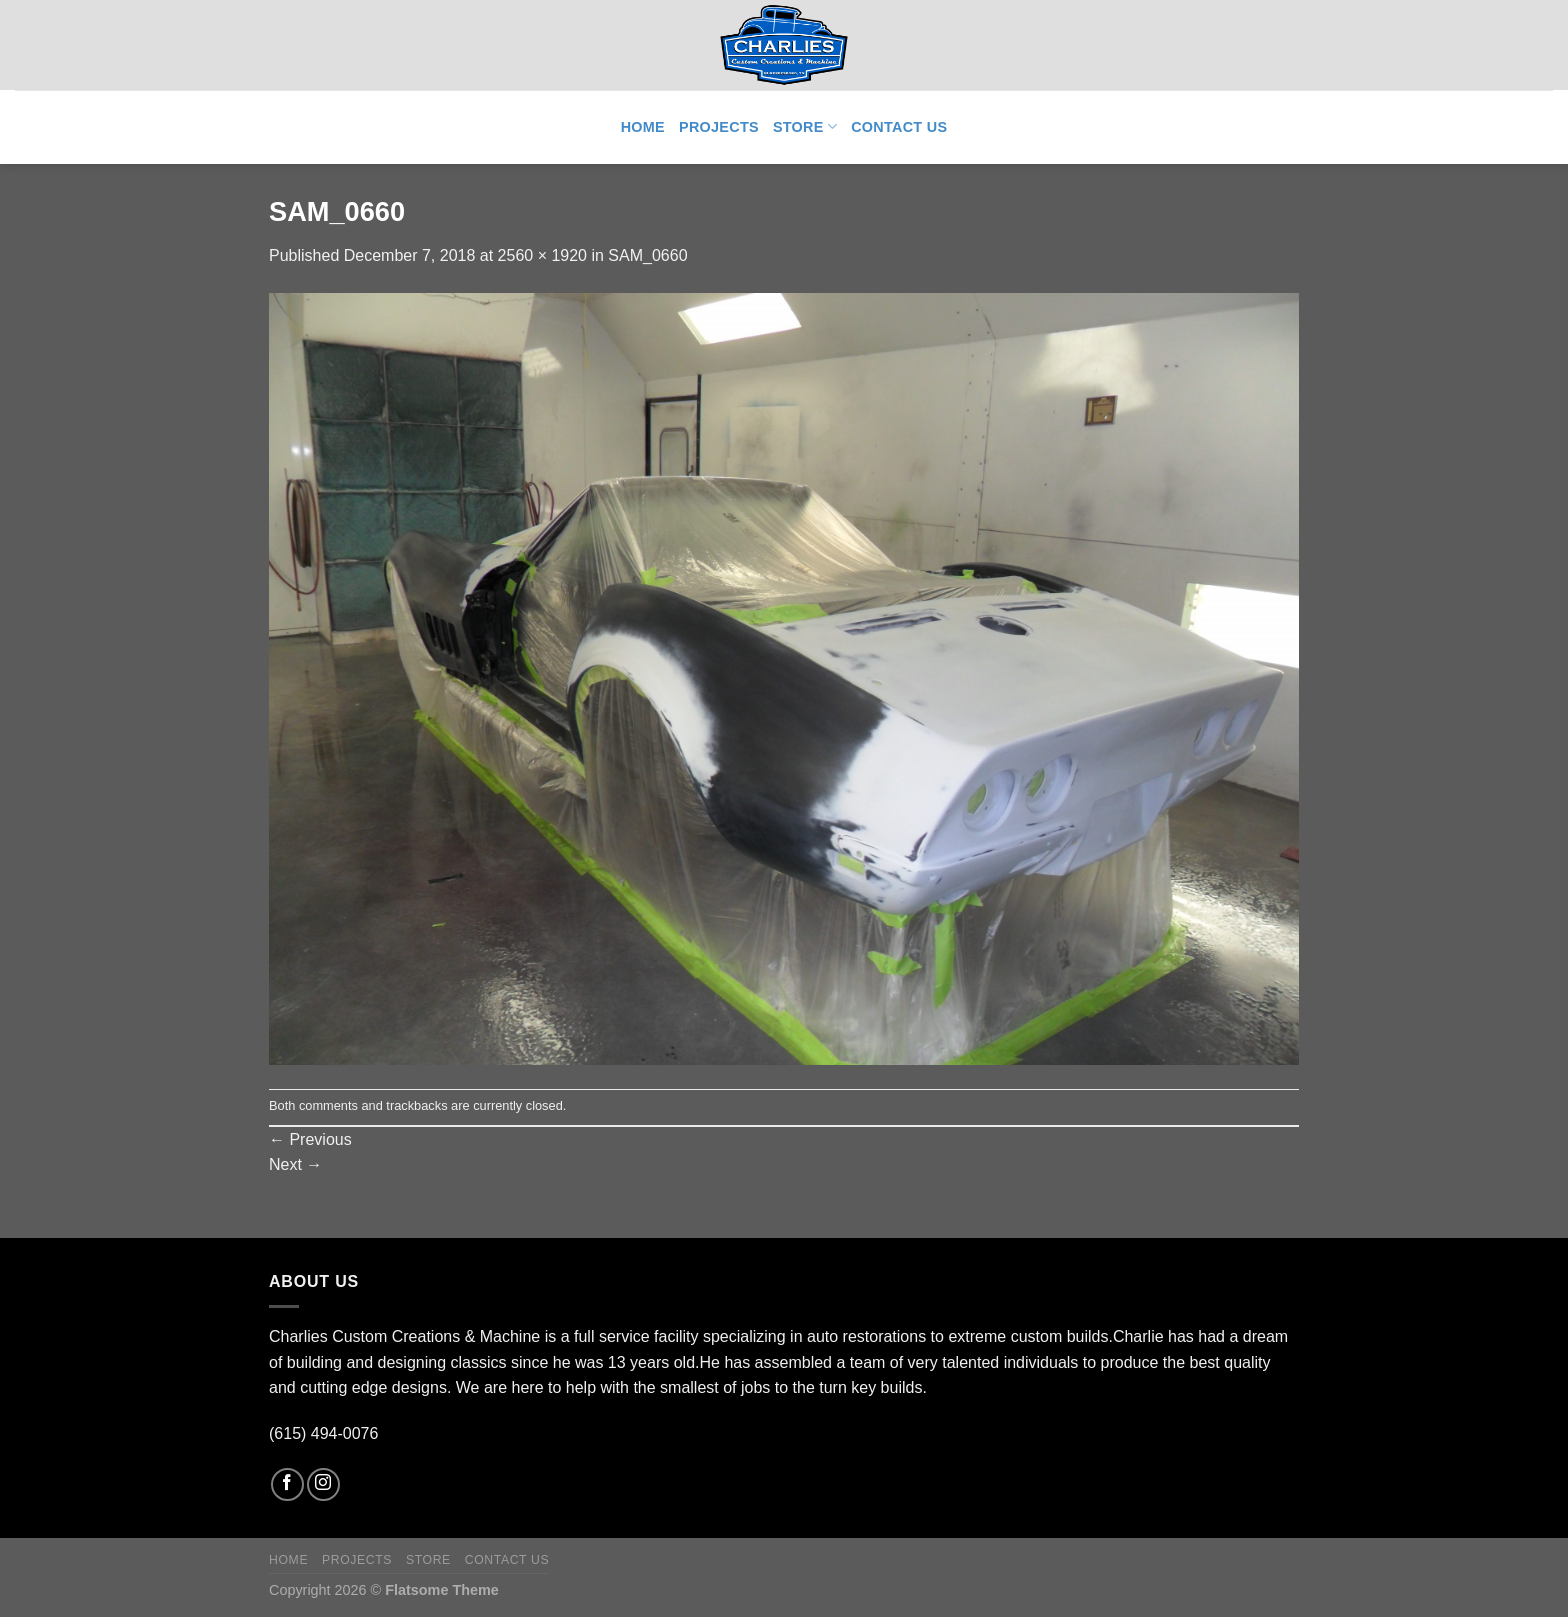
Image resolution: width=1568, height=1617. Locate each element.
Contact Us (899, 127)
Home (643, 127)
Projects (719, 127)
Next (295, 1164)
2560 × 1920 (542, 255)
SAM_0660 (647, 255)
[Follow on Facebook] (287, 1484)
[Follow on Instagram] (323, 1484)
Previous (310, 1139)
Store (805, 126)
